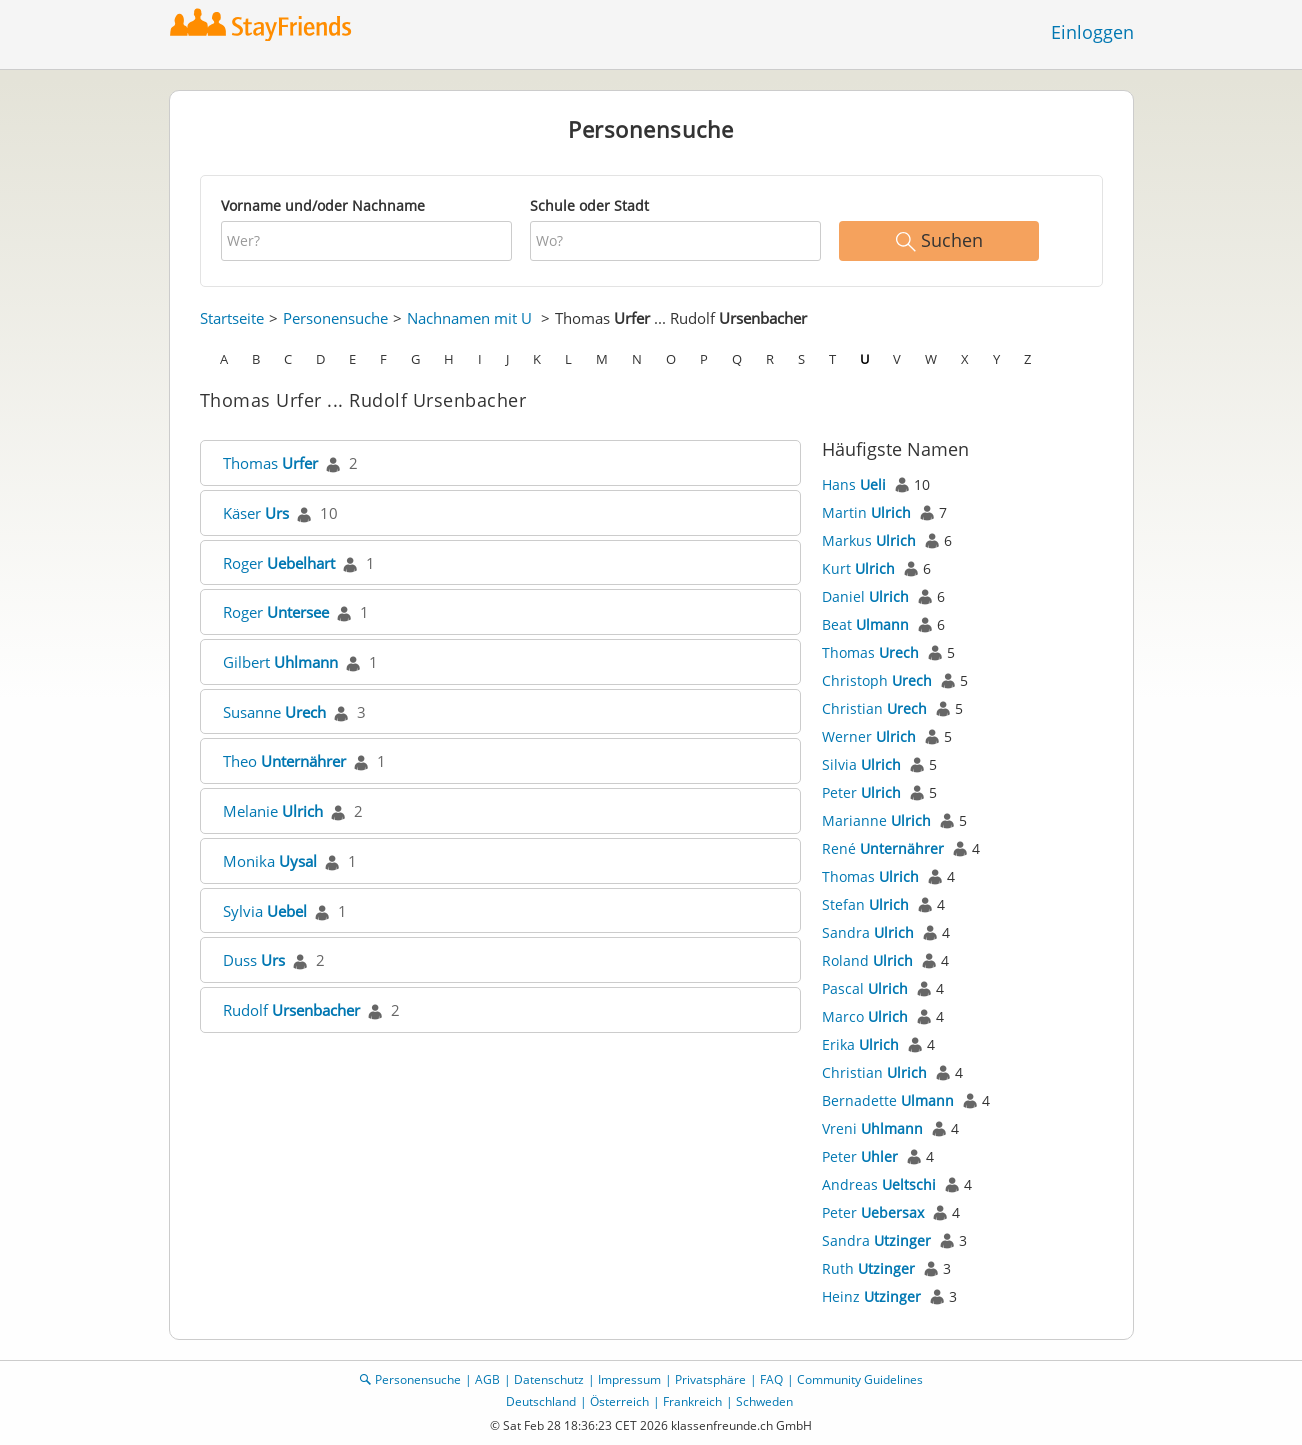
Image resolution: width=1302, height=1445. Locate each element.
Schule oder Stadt (589, 205)
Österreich (619, 1401)
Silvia (861, 764)
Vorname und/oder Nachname (323, 205)
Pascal (865, 988)
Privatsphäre (710, 1379)
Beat (865, 624)
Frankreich (692, 1401)
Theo (284, 761)
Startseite (232, 318)
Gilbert (280, 662)
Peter (861, 792)
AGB (487, 1379)
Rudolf (291, 1010)
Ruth (868, 1268)
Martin (866, 512)
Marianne (876, 820)
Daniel (865, 596)
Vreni (872, 1128)
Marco (865, 1016)
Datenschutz (549, 1379)
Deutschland (541, 1401)
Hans (854, 484)
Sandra (868, 932)
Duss (254, 960)
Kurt (858, 568)
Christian (874, 708)
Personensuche (335, 318)
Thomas (270, 463)
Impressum (629, 1379)
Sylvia (265, 911)
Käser (256, 513)
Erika (860, 1044)
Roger (279, 563)
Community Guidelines (860, 1379)
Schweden (764, 1401)
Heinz (871, 1296)
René (883, 848)
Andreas (879, 1184)
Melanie (273, 811)
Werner (869, 736)
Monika (270, 861)
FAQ (771, 1379)
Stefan (865, 904)
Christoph (877, 680)
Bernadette (888, 1100)
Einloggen (1092, 32)
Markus (869, 540)
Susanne (274, 712)
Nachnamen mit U (469, 318)
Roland (867, 960)
